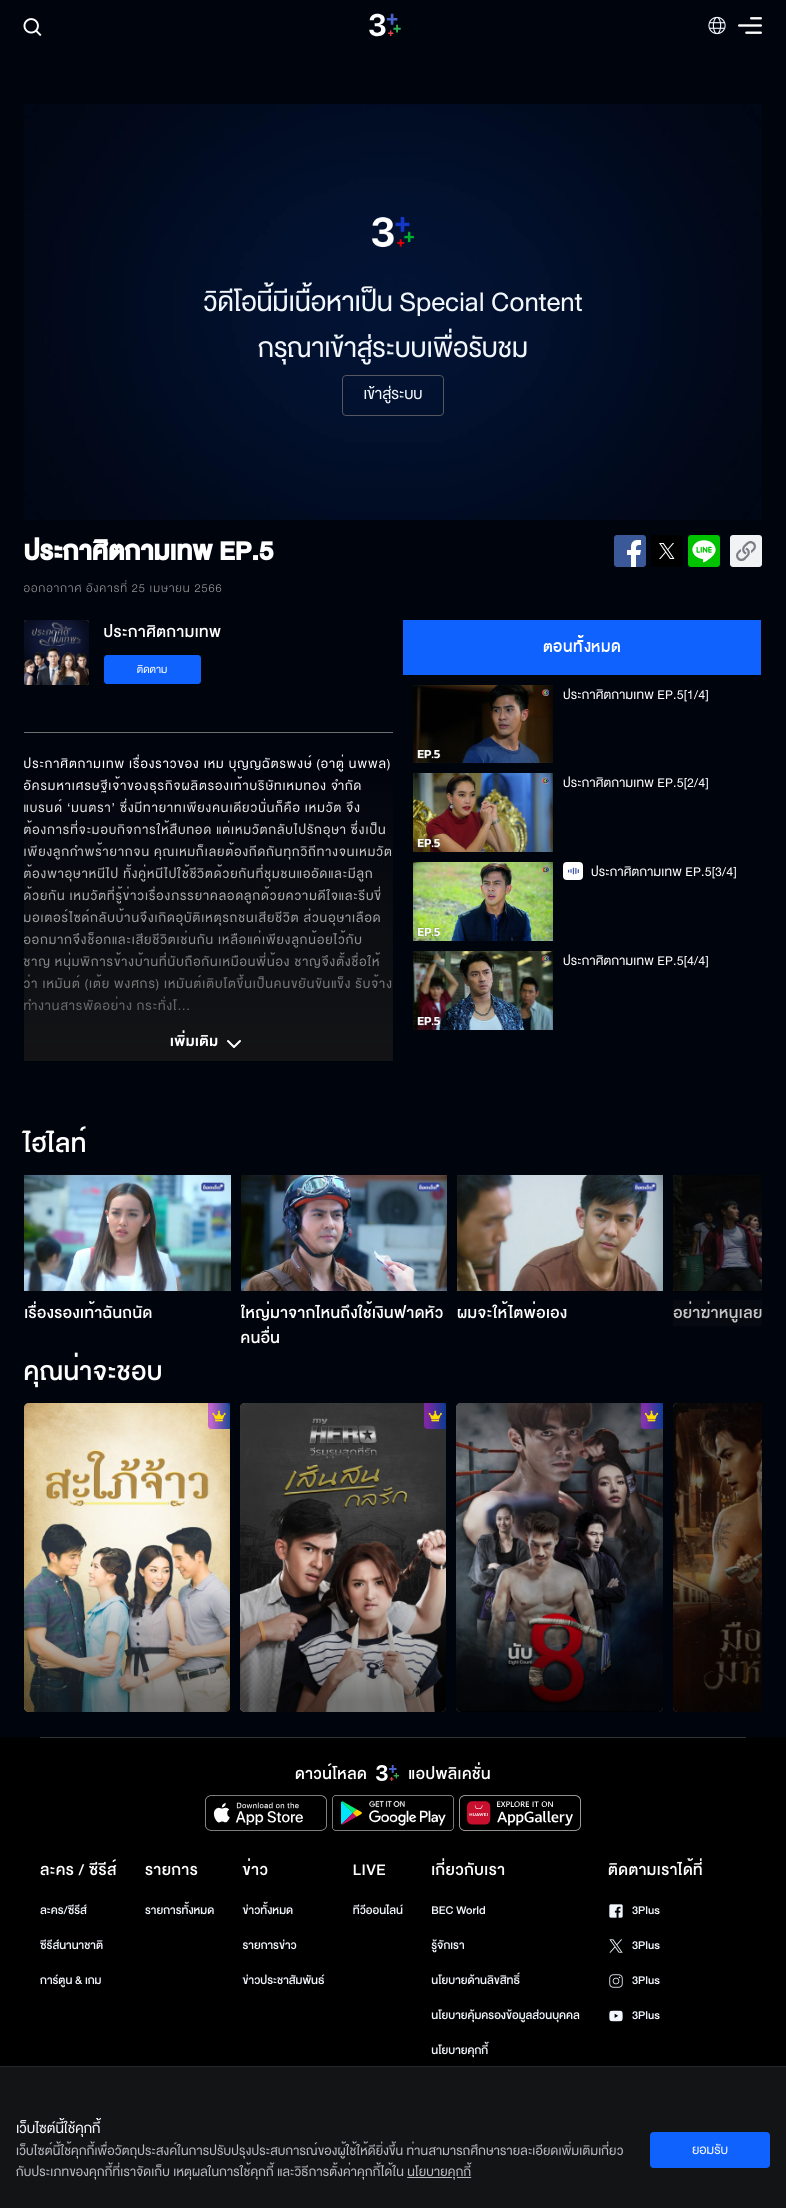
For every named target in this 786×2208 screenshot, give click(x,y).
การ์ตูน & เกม (71, 1980)
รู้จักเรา (447, 1945)
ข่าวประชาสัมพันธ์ (283, 1980)
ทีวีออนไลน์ (378, 1910)
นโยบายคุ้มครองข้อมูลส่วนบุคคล (505, 2015)
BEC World (458, 1910)
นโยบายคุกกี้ (459, 2050)
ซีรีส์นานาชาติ (71, 1945)
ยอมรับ (710, 2150)
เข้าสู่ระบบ (392, 395)
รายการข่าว (269, 1945)
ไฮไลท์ (55, 1145)
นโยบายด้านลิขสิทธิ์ (475, 1980)
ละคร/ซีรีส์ (63, 1910)
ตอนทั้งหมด (582, 647)
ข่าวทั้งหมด (267, 1910)
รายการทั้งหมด (179, 1910)
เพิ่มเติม (208, 1044)
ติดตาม (152, 669)
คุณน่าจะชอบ (93, 1373)
